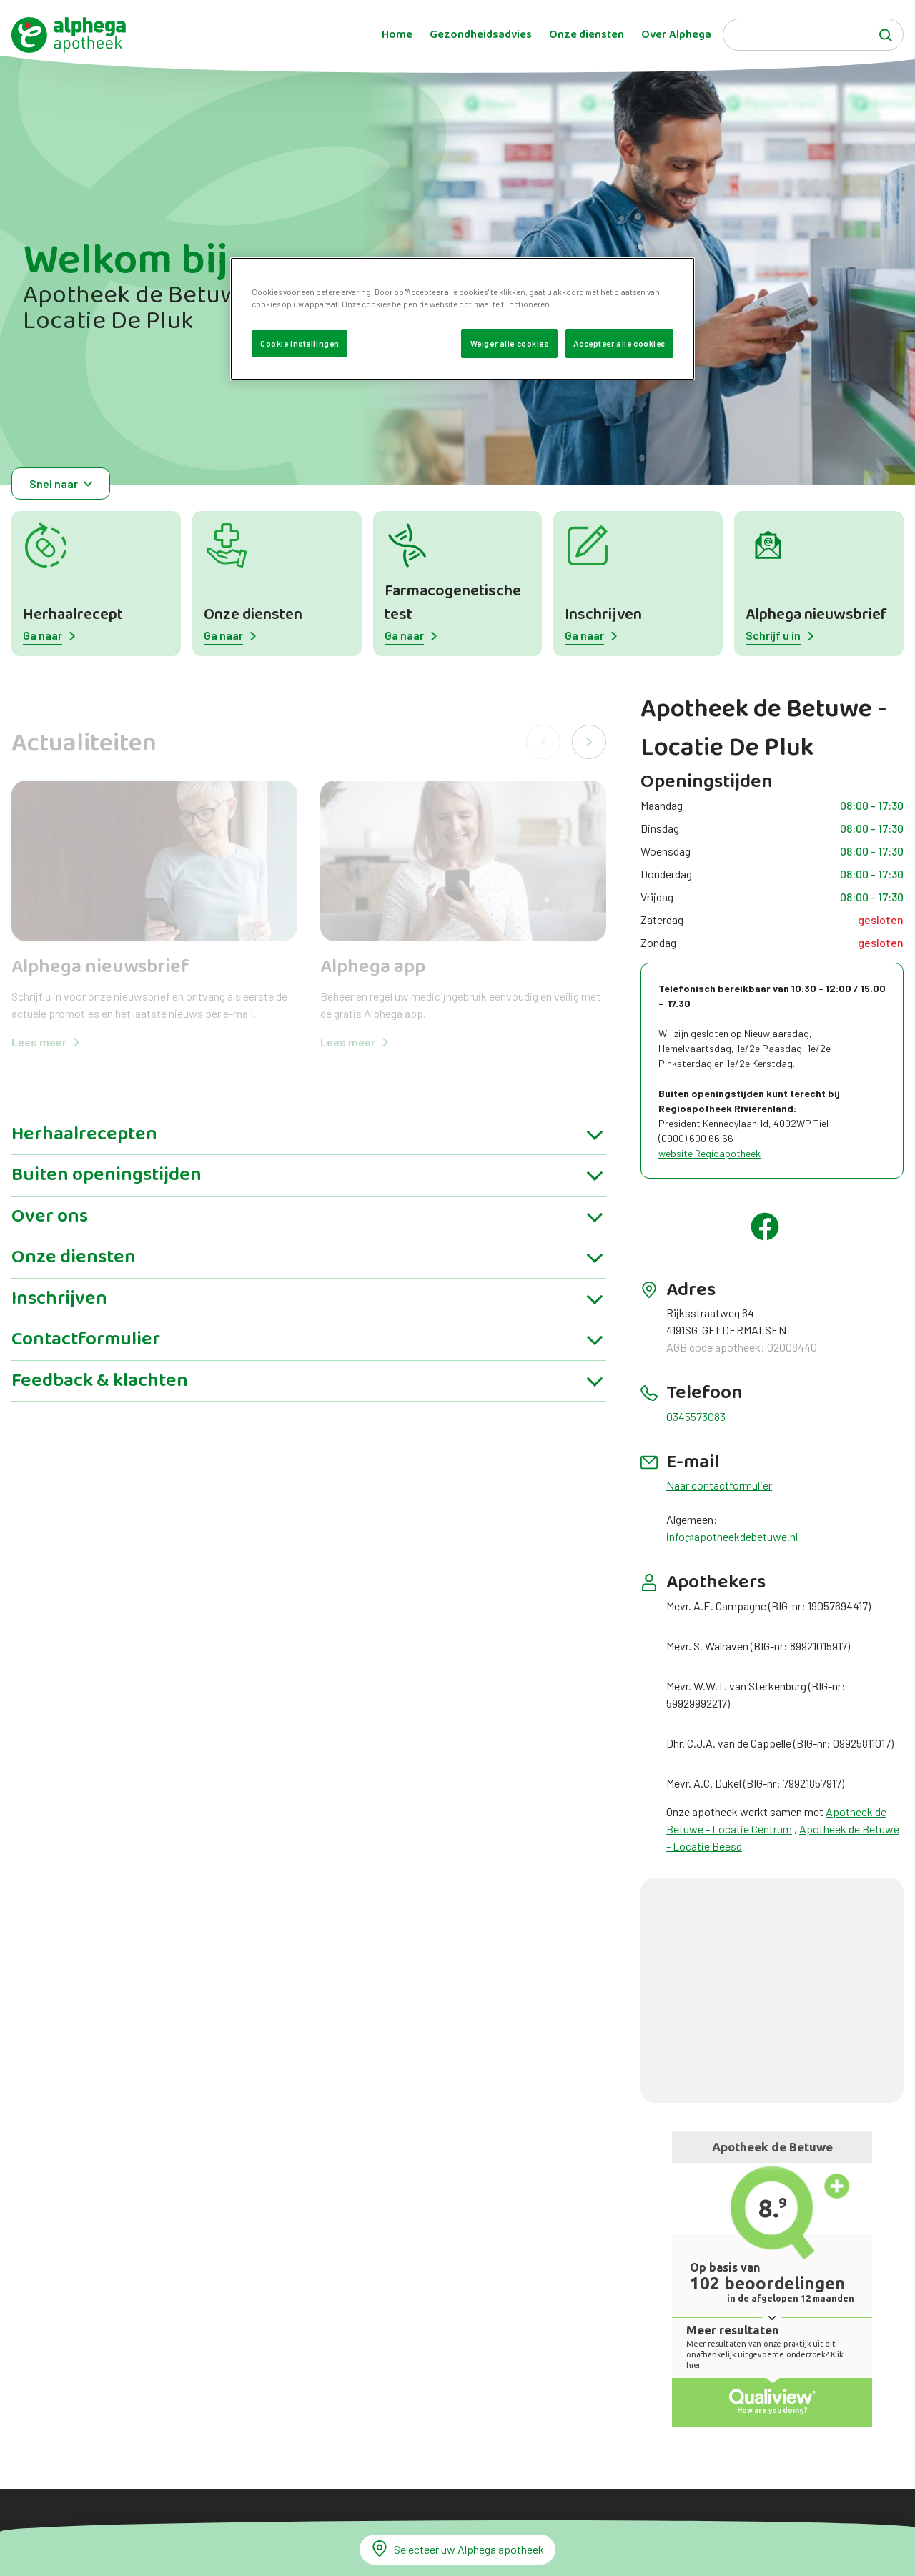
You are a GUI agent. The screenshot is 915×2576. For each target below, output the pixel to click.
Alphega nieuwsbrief (816, 615)
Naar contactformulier (719, 1485)
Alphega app (372, 967)
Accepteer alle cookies (619, 343)
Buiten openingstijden (106, 1175)
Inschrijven (603, 615)
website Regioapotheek (709, 1153)
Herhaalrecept (73, 615)
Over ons (49, 1216)
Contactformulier (85, 1339)
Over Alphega (676, 35)
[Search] (813, 35)
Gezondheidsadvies (481, 35)
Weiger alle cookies (509, 343)
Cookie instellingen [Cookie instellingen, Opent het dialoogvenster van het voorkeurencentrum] (300, 343)
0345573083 (696, 1416)
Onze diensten (586, 35)
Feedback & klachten (99, 1380)
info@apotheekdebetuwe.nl (732, 1536)
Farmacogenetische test (453, 603)
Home (397, 35)
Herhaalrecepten (84, 1134)
